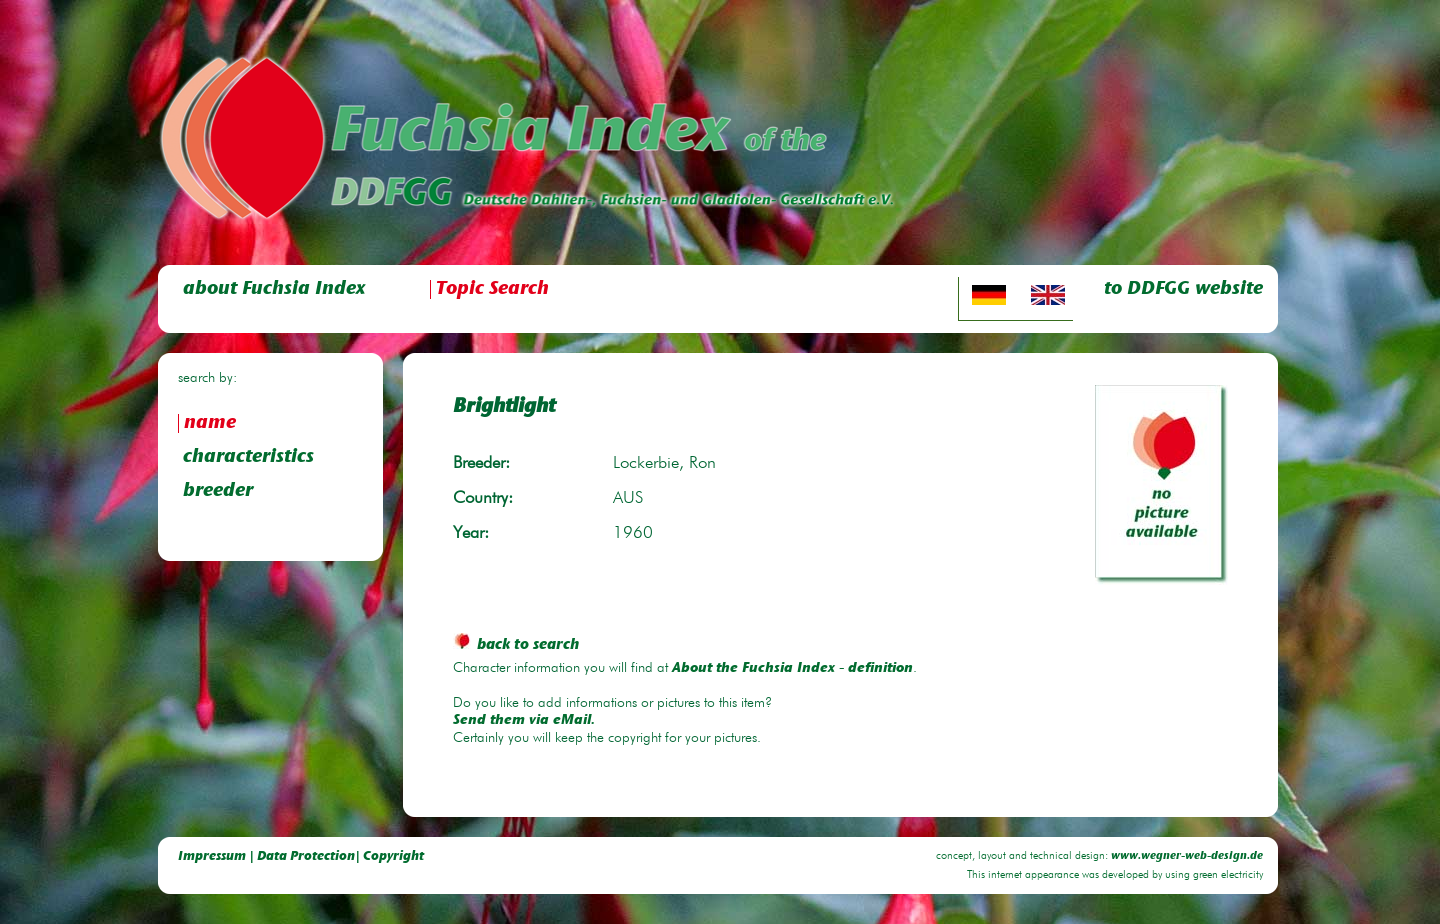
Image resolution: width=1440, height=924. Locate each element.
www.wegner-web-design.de (1187, 856)
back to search (516, 645)
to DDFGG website (1183, 289)
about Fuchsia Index (274, 289)
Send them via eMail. (524, 721)
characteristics (248, 457)
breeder (218, 491)
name (210, 423)
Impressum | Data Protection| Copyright (301, 856)
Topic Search (492, 289)
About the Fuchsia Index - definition (792, 669)
